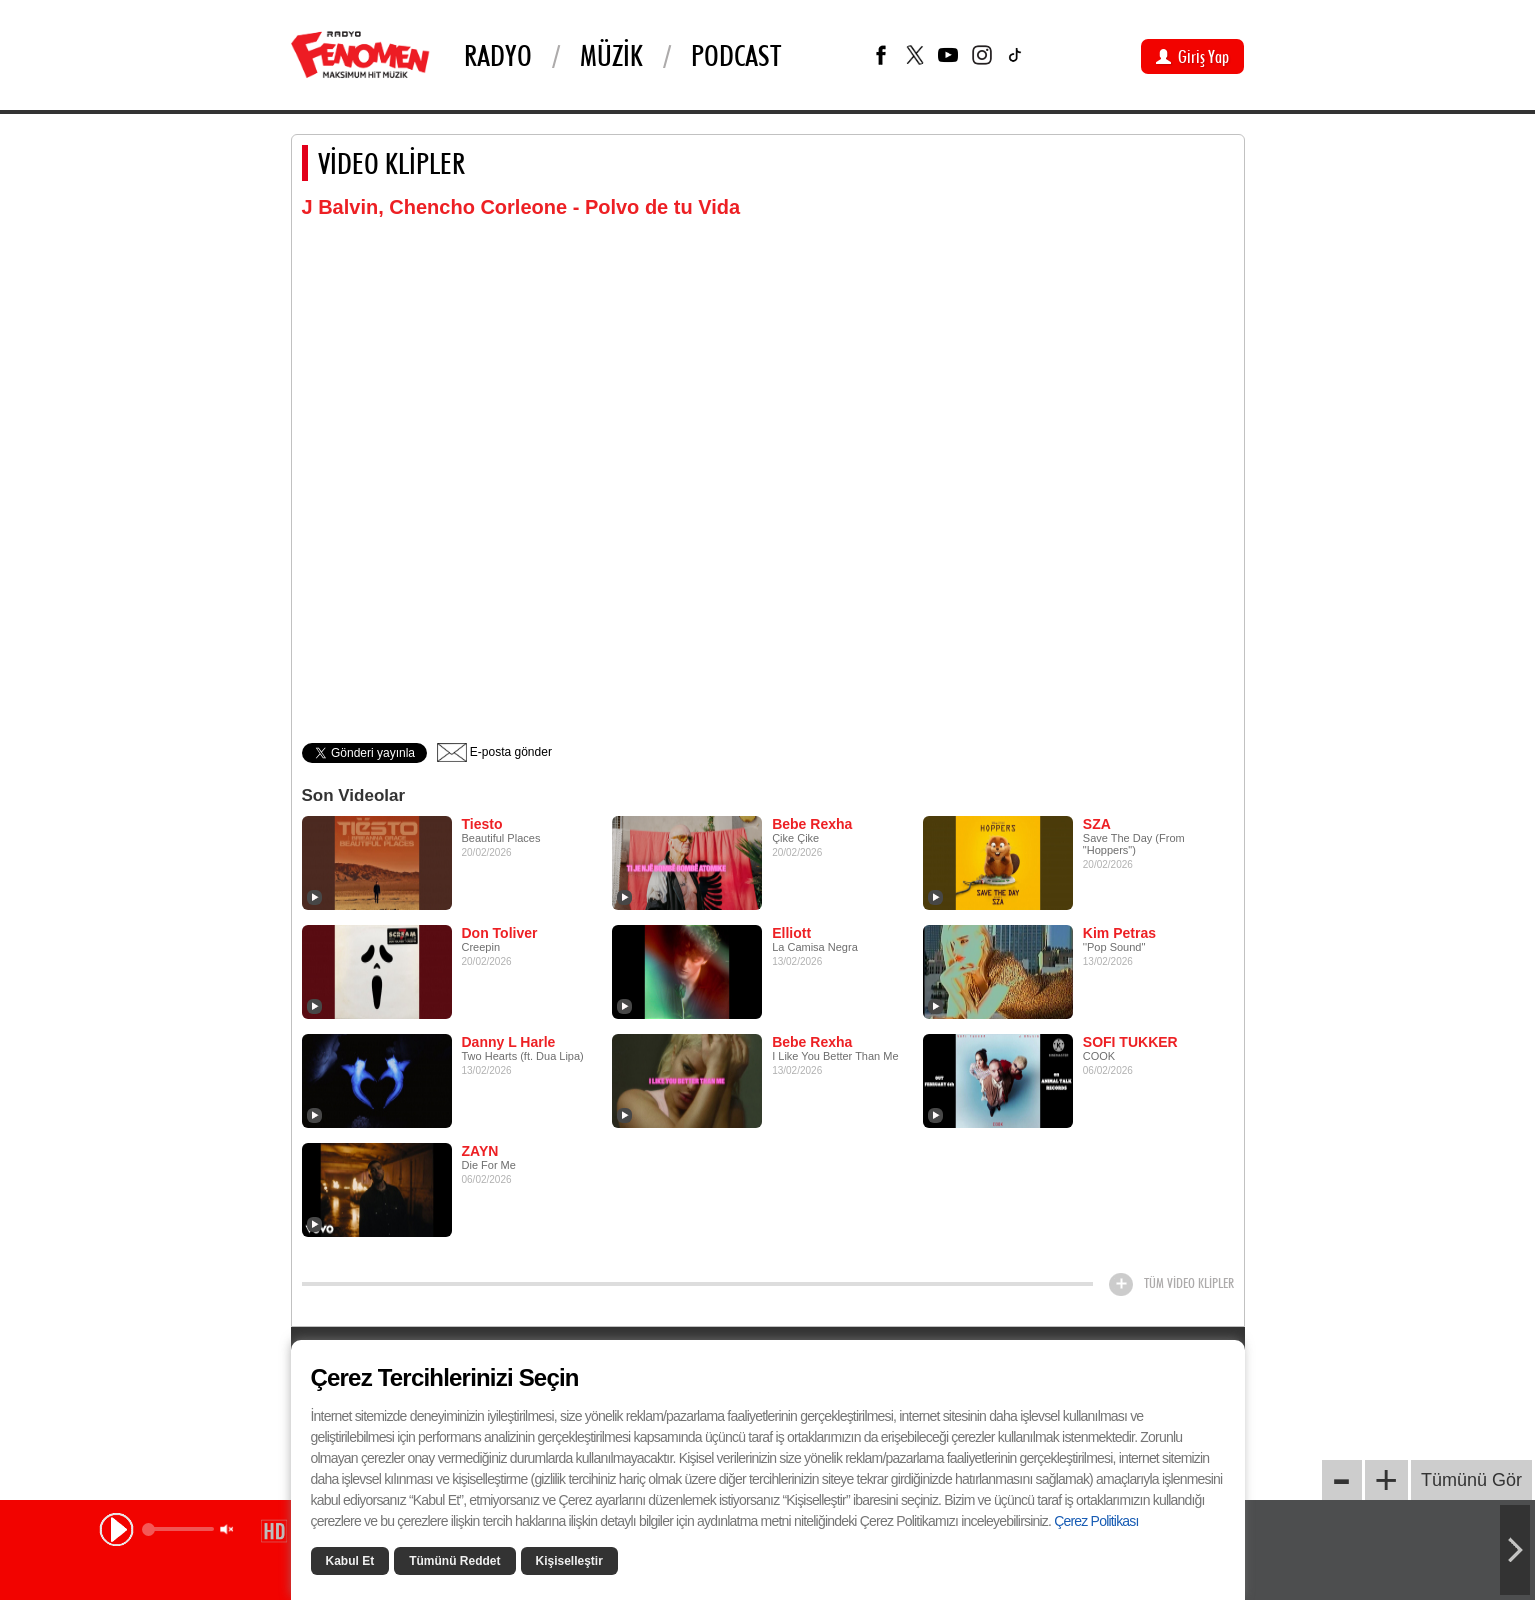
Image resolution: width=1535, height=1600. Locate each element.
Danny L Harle (509, 1042)
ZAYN (480, 1151)
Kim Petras (1119, 933)
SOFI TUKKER (1130, 1042)
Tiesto (482, 824)
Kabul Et (350, 1561)
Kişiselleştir (569, 1561)
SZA (1097, 824)
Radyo (498, 55)
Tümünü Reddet (454, 1561)
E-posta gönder (494, 752)
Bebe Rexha (812, 824)
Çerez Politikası (1096, 1521)
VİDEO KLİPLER (391, 163)
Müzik (611, 55)
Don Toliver (500, 933)
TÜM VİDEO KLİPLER (1189, 1283)
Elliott (791, 933)
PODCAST (736, 55)
